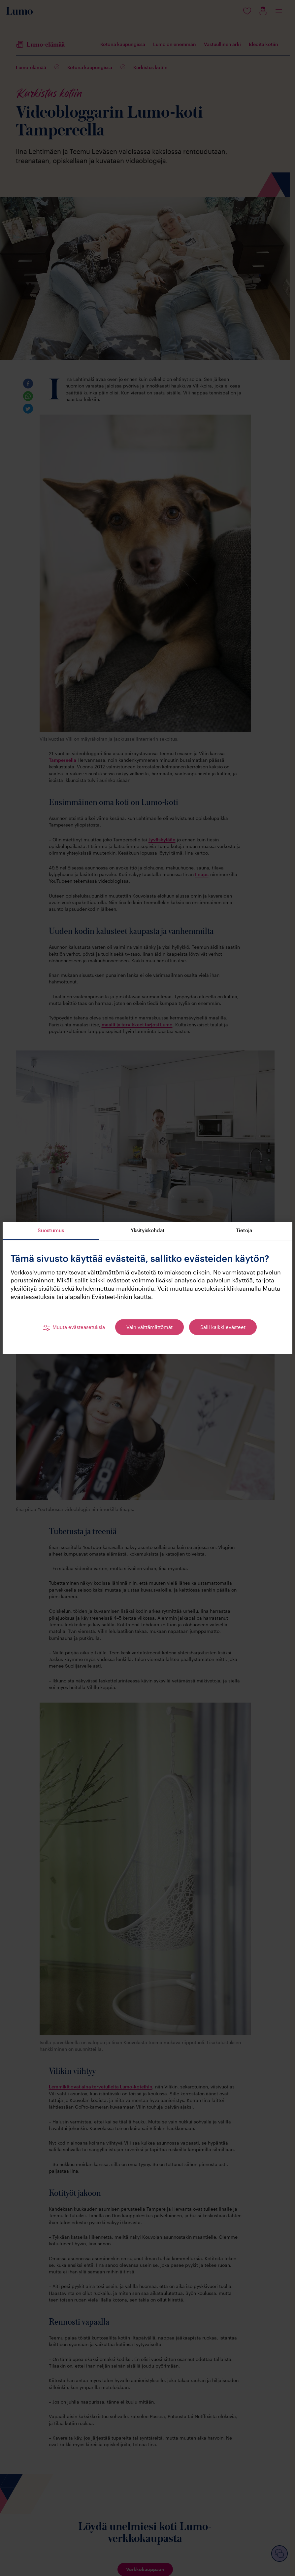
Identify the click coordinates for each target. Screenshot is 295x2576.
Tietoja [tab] (244, 1230)
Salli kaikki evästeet (223, 1327)
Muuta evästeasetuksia (78, 1327)
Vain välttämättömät (149, 1327)
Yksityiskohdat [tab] (148, 1230)
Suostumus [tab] (51, 1230)
